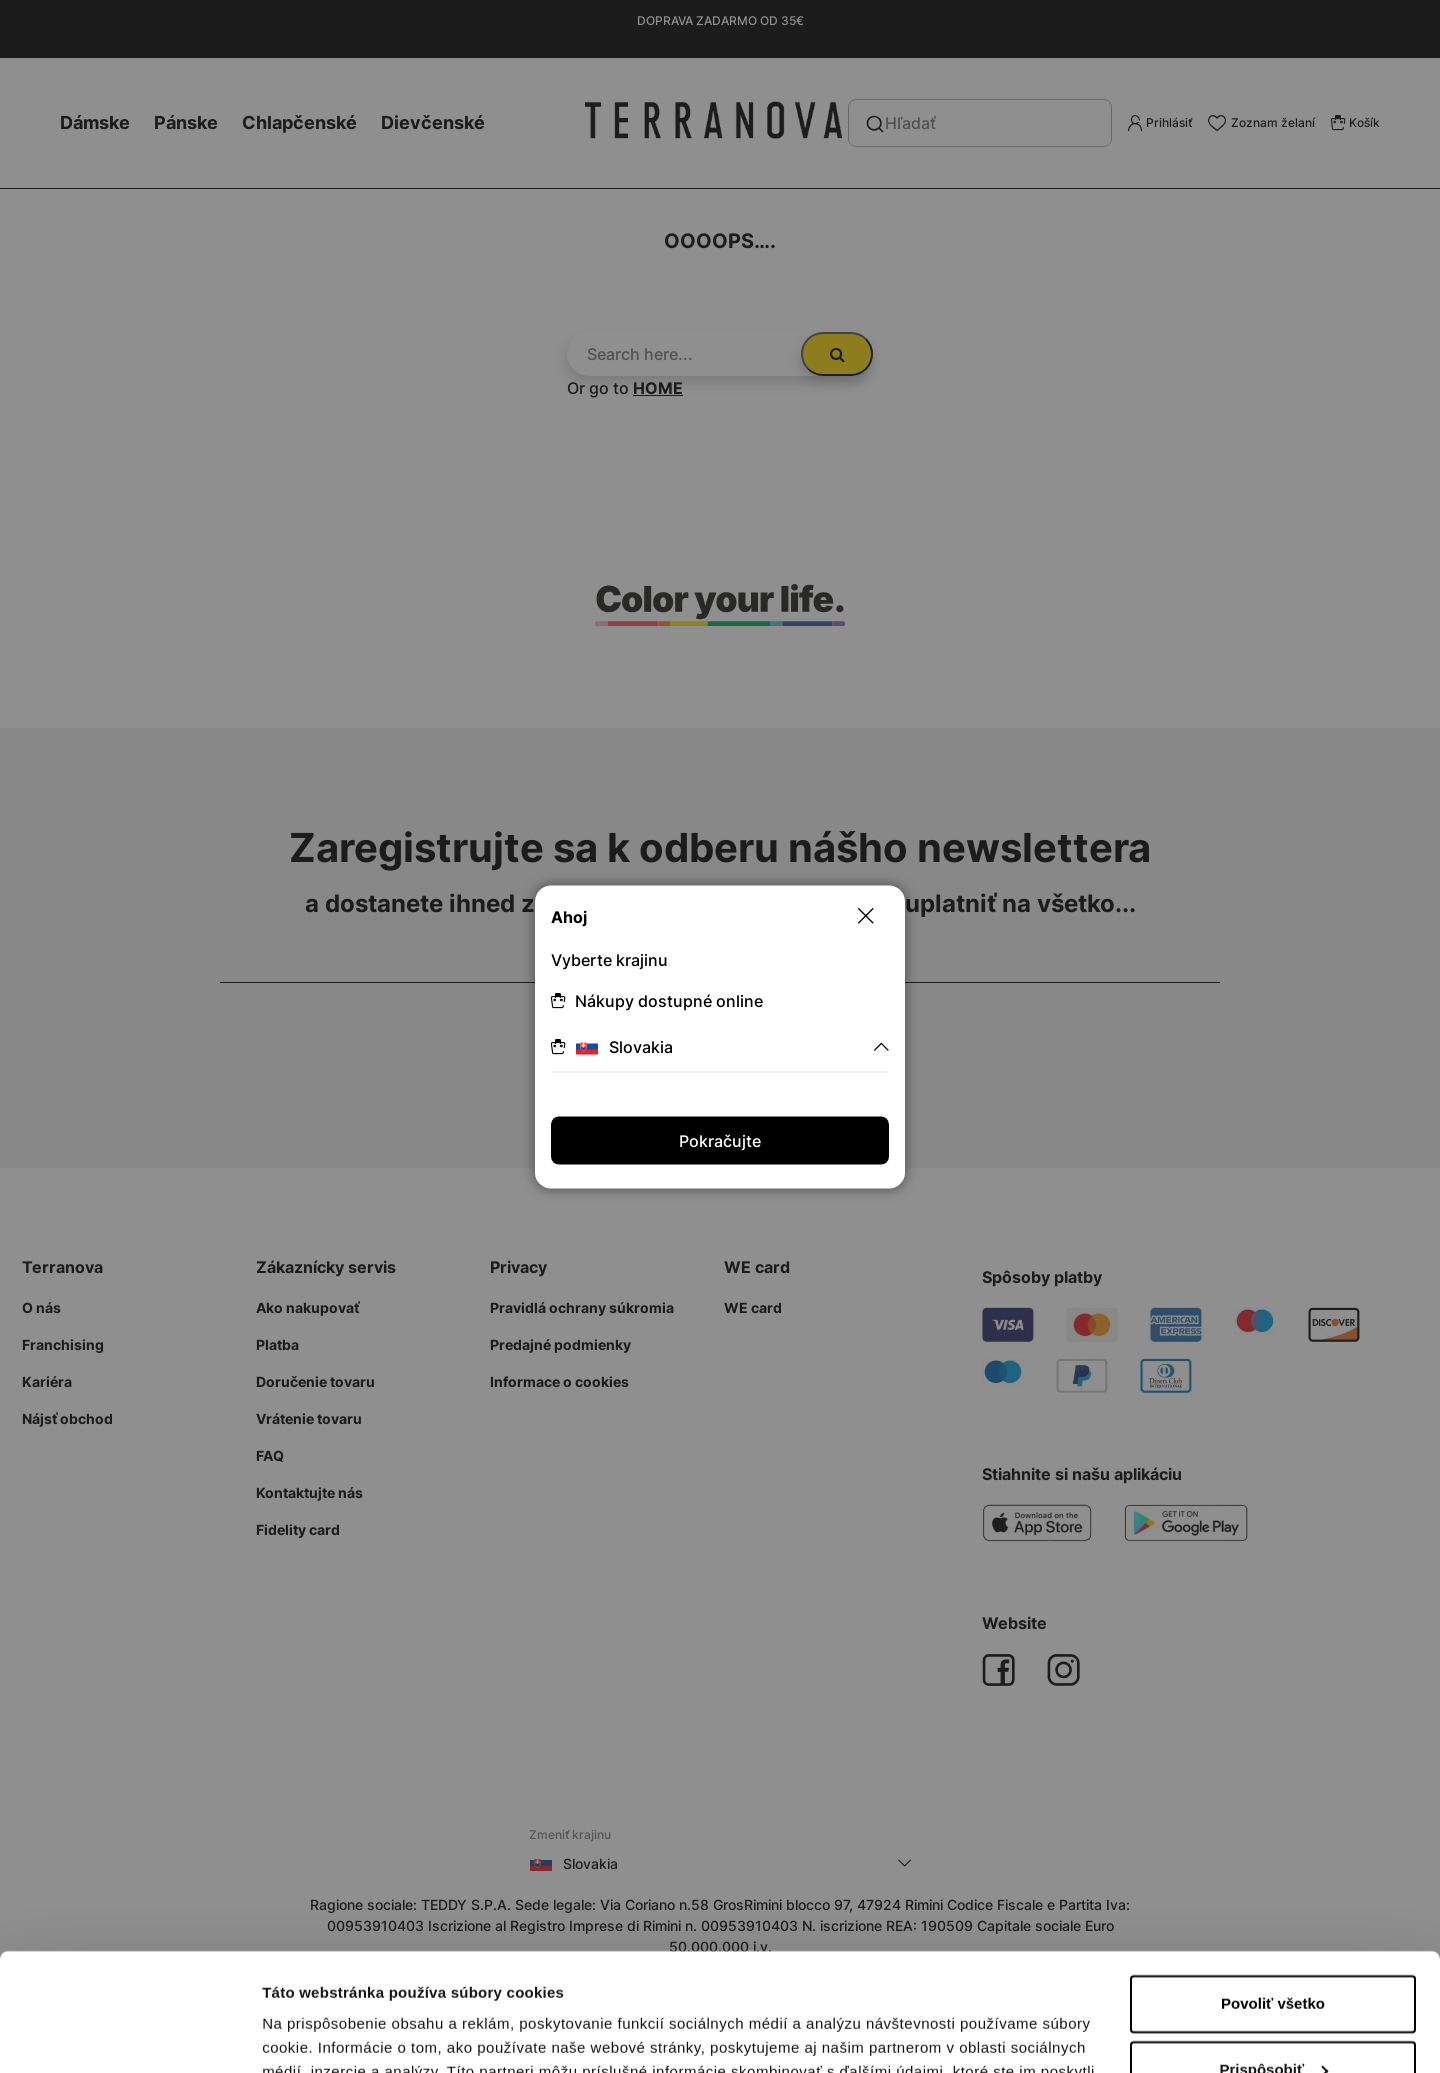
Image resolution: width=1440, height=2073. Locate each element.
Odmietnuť (1272, 2017)
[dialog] (720, 1036)
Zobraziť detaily (319, 2033)
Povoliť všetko (1273, 1886)
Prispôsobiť (1273, 1951)
